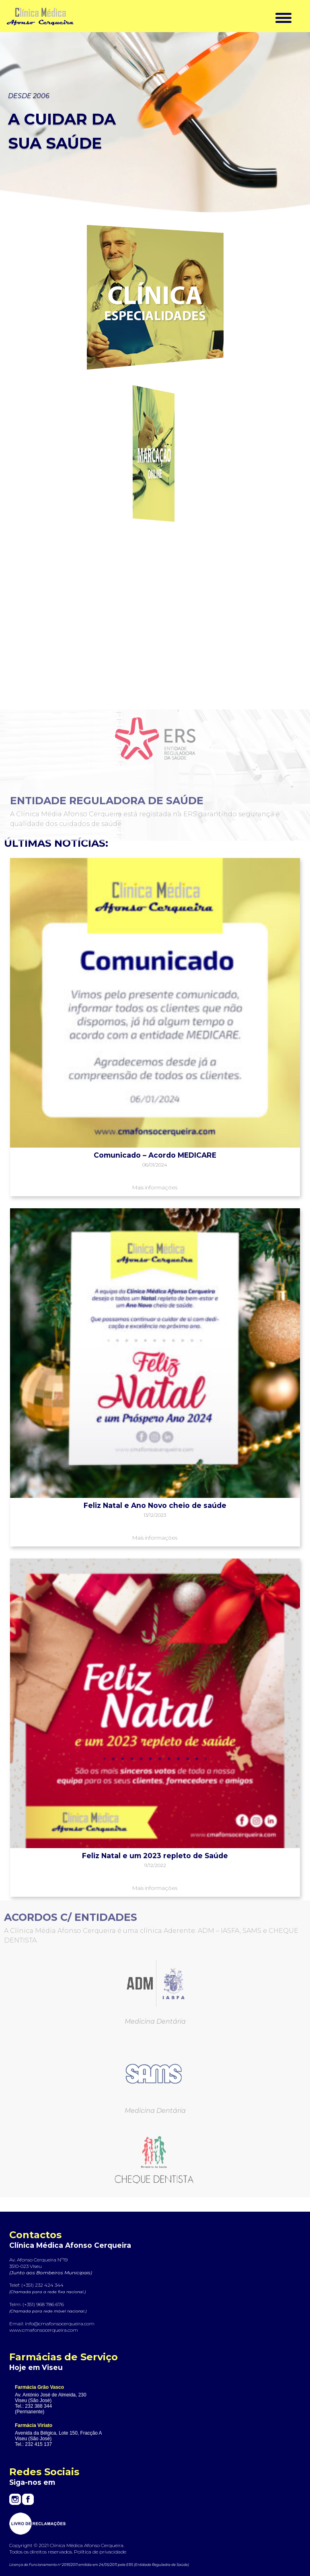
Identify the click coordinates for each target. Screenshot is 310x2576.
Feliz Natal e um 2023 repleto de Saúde (155, 1855)
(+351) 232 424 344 (42, 2285)
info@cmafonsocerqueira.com (59, 2324)
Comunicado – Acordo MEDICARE (155, 1155)
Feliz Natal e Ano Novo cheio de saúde (155, 1505)
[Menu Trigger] (283, 17)
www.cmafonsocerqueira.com (43, 2330)
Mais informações (154, 1187)
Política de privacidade (100, 2552)
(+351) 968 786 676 (43, 2304)
